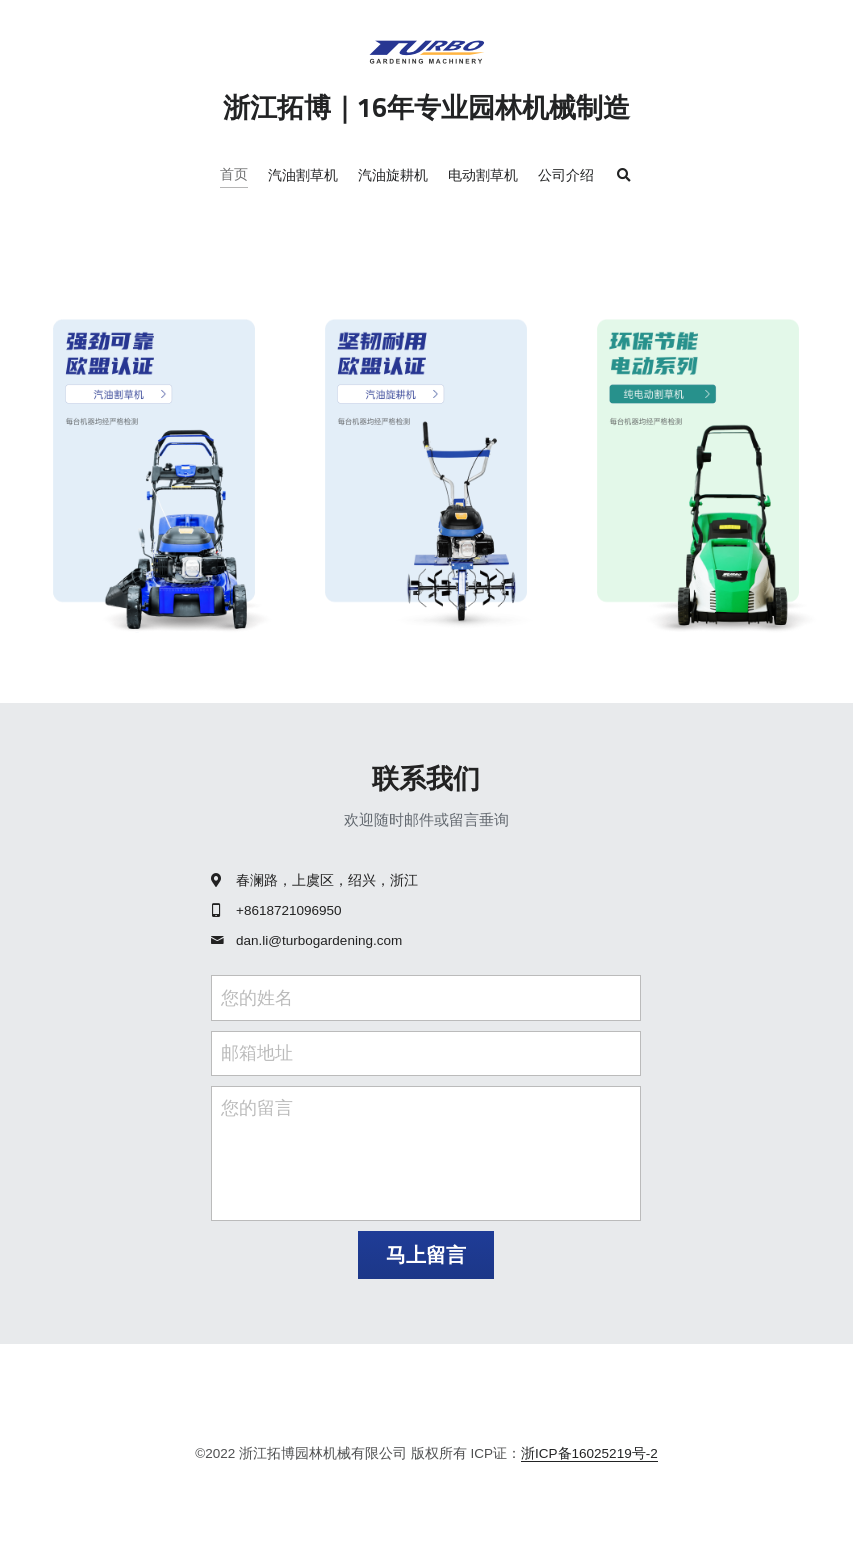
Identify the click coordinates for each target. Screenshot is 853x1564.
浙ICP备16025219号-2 (589, 1453)
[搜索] (624, 176)
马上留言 (426, 1255)
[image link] (154, 471)
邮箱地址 (257, 1053)
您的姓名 (257, 997)
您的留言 (257, 1108)
